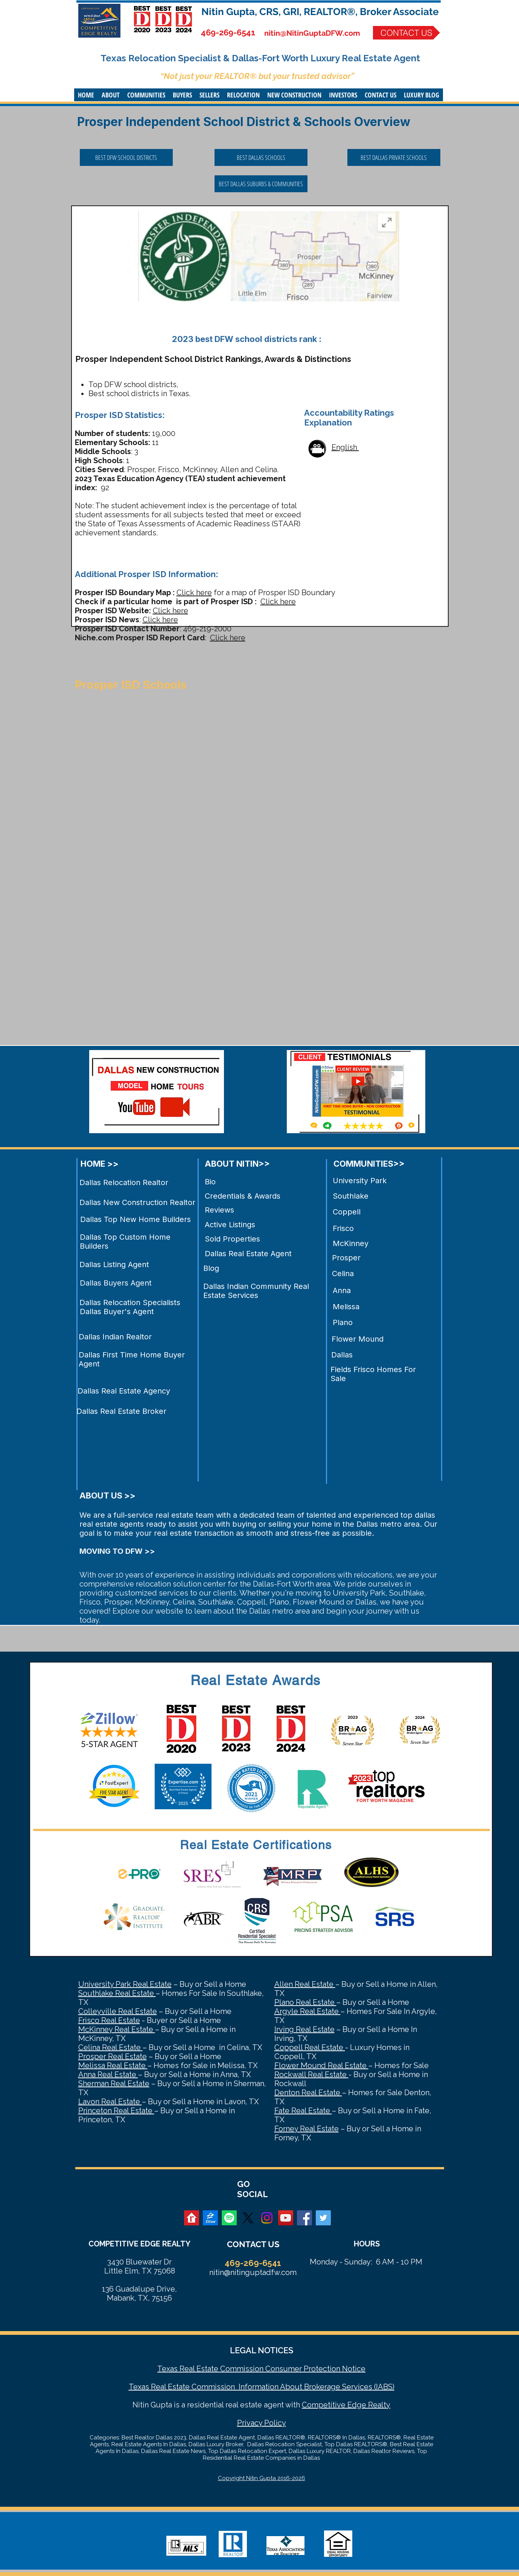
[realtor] (191, 2217)
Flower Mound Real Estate (321, 2065)
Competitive (323, 2404)
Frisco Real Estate (109, 2020)
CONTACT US (253, 2244)
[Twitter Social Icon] (323, 2217)
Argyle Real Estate (307, 2011)
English (345, 447)
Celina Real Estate (110, 2047)
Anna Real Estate (108, 2074)
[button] (110, 94)
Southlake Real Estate (117, 1993)
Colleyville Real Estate (117, 2011)
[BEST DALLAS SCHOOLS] (261, 157)
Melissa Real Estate (113, 2065)
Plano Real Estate (305, 2002)
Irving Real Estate (304, 2029)
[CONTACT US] (406, 33)
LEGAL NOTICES (261, 2350)
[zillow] (210, 2217)
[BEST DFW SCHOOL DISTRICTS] (126, 157)
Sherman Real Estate (113, 2083)
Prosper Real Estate (112, 2056)
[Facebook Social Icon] (304, 2217)
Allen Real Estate (304, 1984)
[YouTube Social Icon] (285, 2217)
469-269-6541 (228, 32)
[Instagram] (266, 2217)
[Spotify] (229, 2217)
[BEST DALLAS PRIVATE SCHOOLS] (393, 157)
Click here (194, 592)
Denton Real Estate (308, 2092)
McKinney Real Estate (116, 2029)
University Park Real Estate (125, 1984)
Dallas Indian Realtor (115, 1336)
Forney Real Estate (306, 2128)
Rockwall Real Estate (311, 2074)
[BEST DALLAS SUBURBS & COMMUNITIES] (261, 183)
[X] (248, 2217)
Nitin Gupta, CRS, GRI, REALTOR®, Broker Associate (320, 11)
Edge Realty (367, 2404)
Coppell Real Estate (309, 2047)
